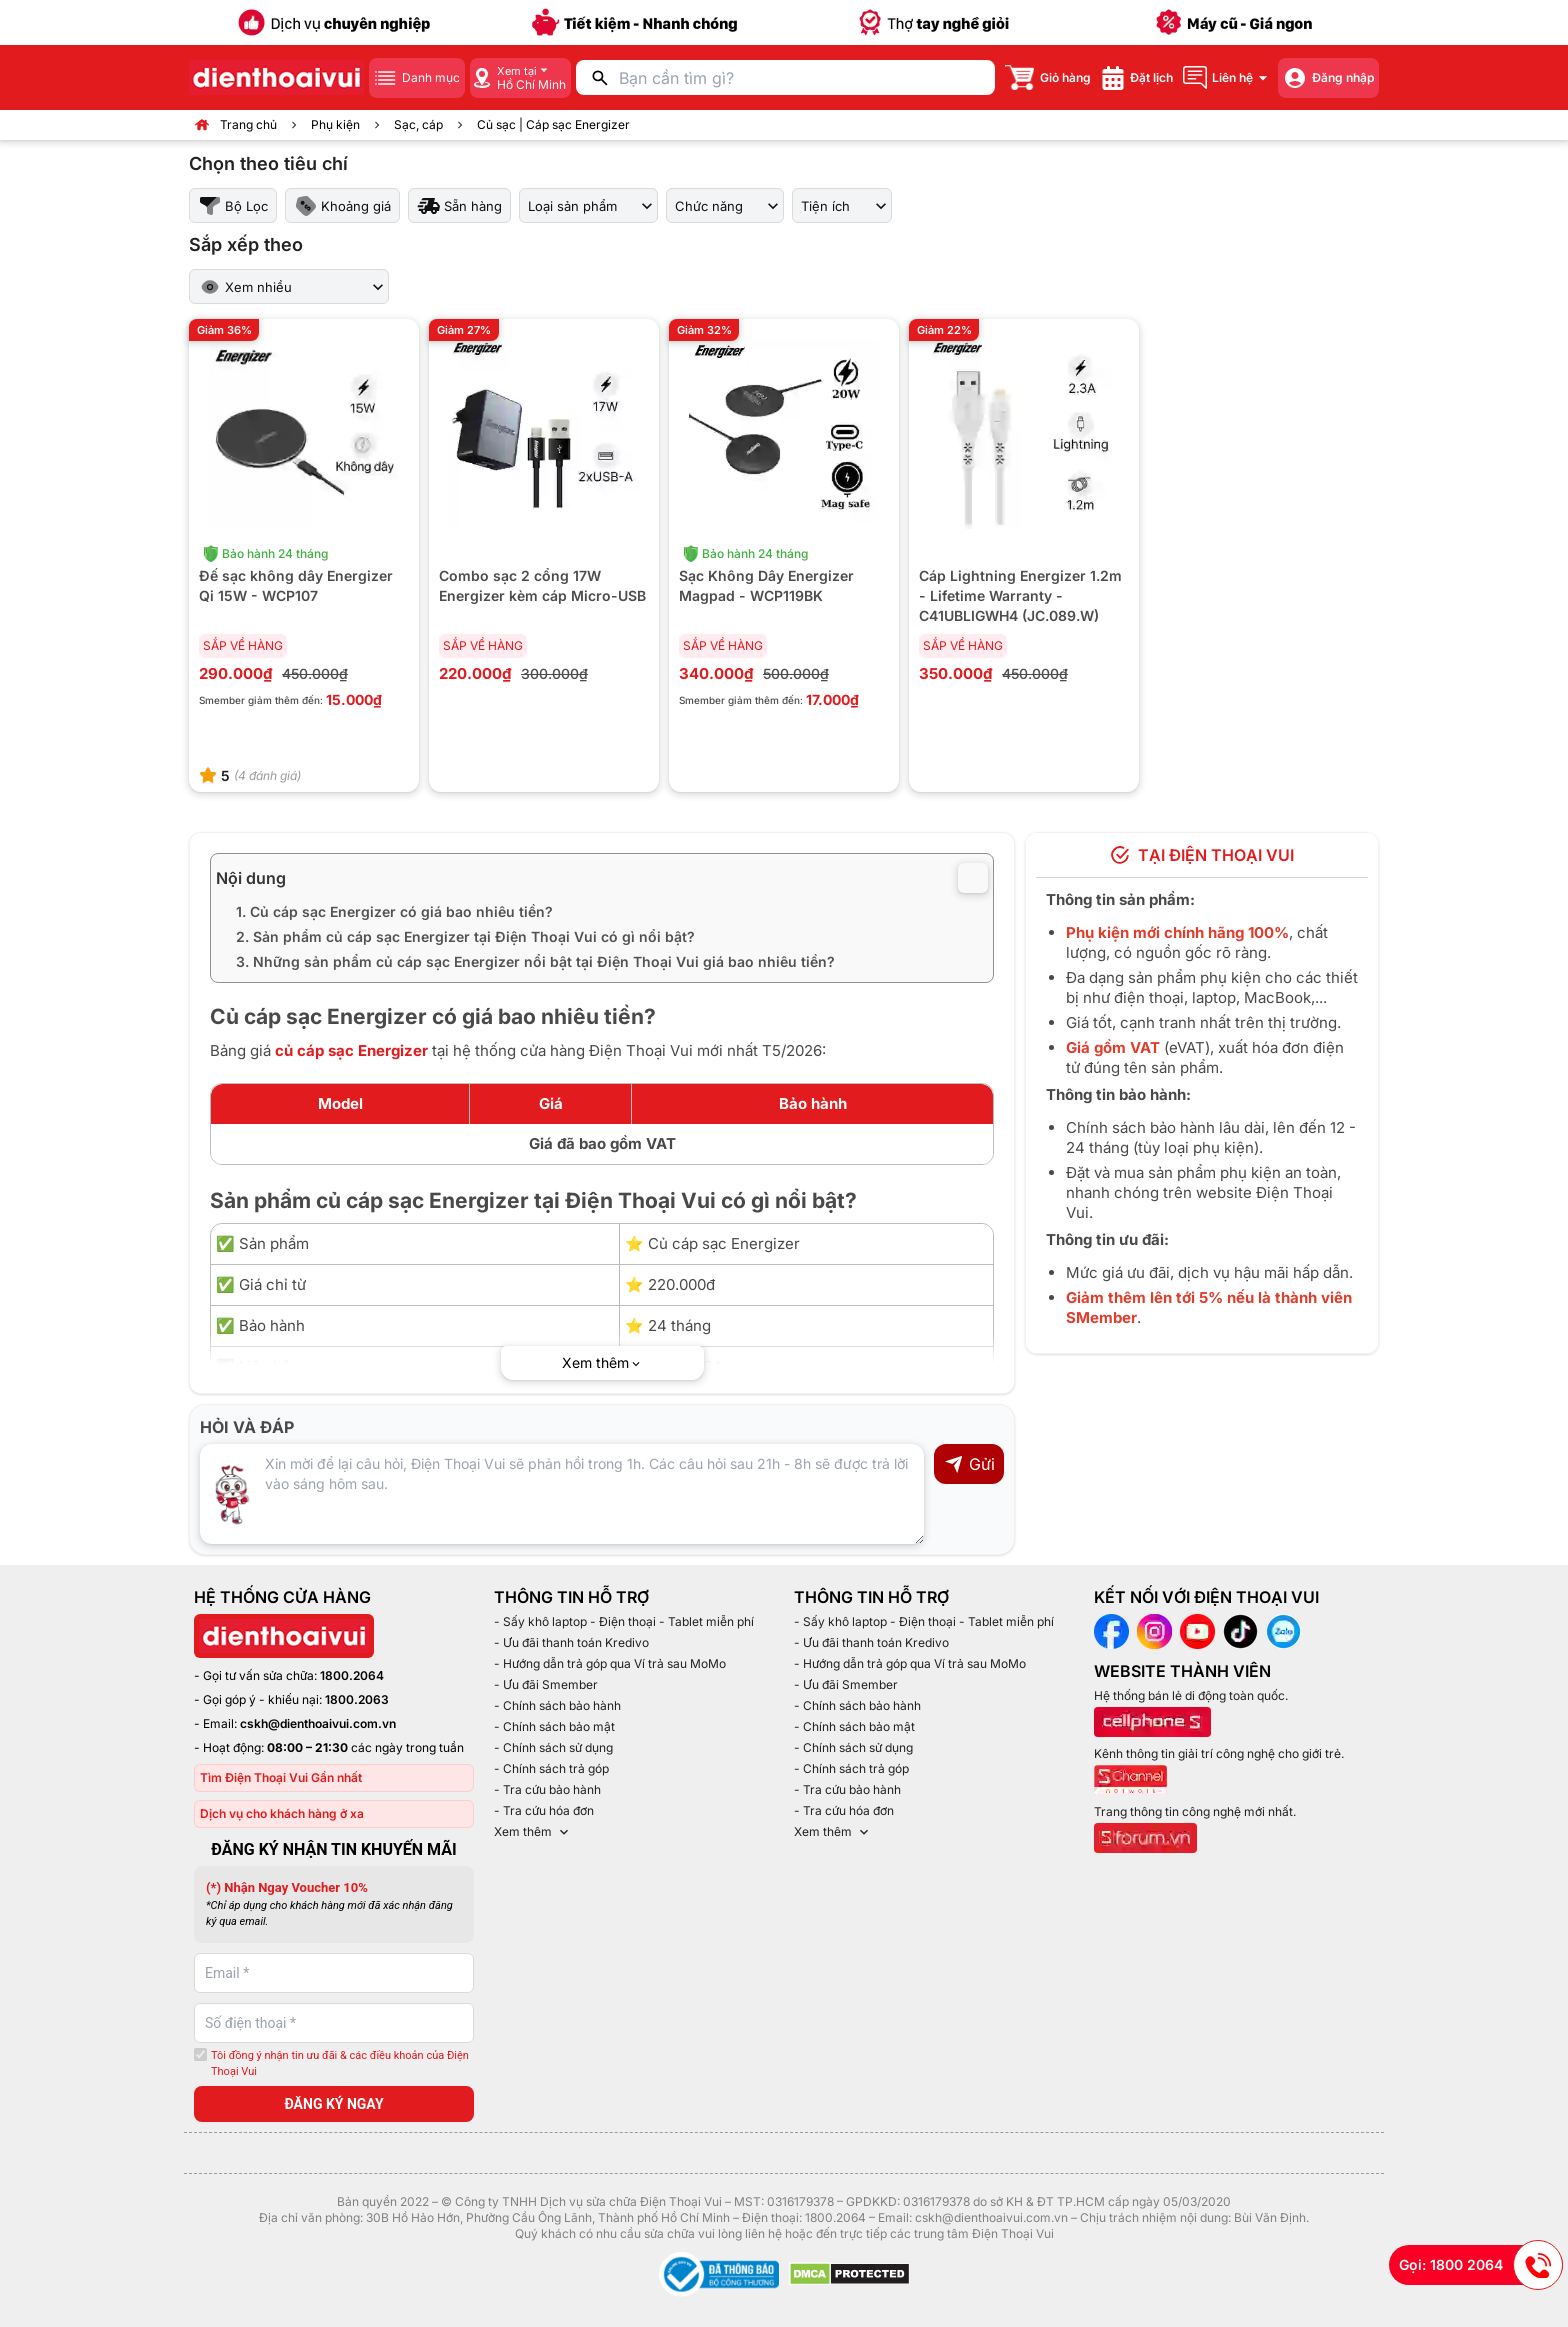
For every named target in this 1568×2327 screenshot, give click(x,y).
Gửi (969, 1464)
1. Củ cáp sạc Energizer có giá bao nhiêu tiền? (394, 911)
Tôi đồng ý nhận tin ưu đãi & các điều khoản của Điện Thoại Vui (340, 2064)
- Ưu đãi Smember (546, 1684)
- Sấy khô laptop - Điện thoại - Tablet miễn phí (624, 1621)
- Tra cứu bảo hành (547, 1789)
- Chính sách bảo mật (554, 1726)
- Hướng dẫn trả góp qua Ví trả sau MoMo (610, 1663)
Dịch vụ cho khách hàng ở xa (282, 1813)
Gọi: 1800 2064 (1481, 2265)
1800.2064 (352, 1675)
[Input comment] (562, 1494)
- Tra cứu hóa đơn (544, 1810)
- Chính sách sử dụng (553, 1747)
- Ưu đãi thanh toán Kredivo (571, 1642)
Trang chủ (248, 124)
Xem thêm (533, 1832)
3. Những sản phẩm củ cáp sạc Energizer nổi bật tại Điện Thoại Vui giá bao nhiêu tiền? (535, 961)
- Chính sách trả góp (551, 1768)
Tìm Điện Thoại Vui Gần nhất (281, 1777)
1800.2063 (357, 1699)
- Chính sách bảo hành (557, 1705)
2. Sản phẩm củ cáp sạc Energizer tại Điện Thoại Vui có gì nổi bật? (465, 936)
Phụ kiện (335, 124)
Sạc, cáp (418, 124)
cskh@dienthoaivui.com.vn (318, 1723)
